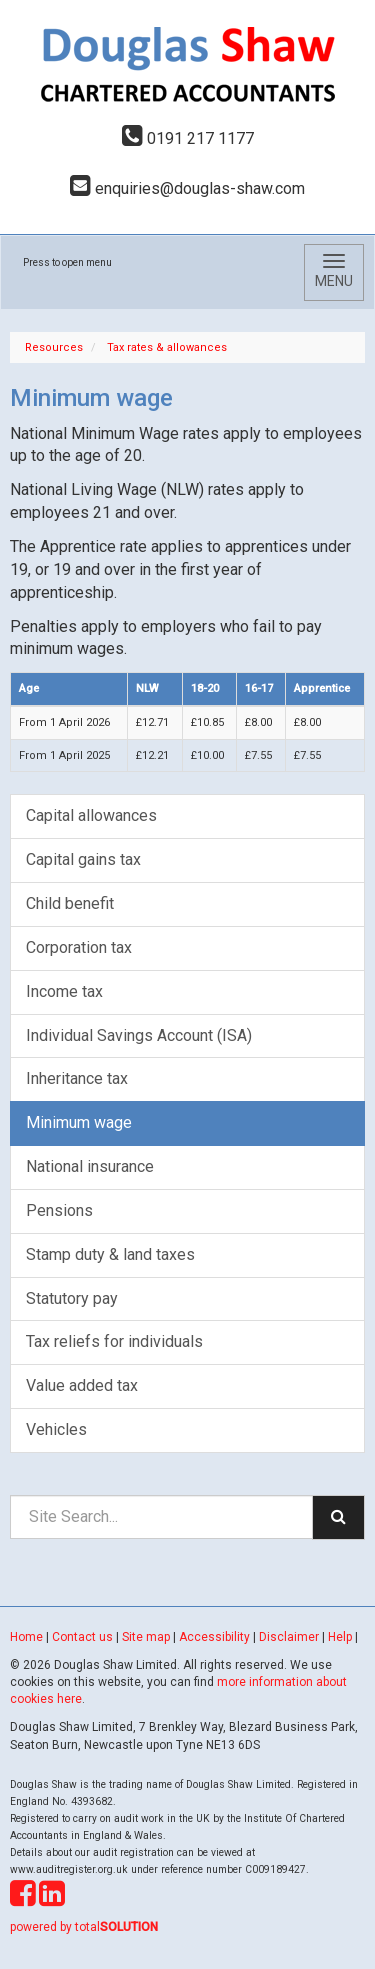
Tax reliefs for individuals (114, 1341)
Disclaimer (289, 1637)
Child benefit (70, 903)
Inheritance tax (77, 1078)
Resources (54, 347)
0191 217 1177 (188, 138)
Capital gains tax (83, 859)
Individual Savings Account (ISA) (139, 1035)
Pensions (59, 1210)
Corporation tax (79, 947)
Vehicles (56, 1429)
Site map (146, 1637)
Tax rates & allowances (167, 347)
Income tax (64, 991)
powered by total (84, 1927)
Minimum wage (79, 1122)
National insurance (90, 1166)
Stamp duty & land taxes (110, 1254)
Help (340, 1637)
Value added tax (82, 1385)
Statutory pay (72, 1298)
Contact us (82, 1637)
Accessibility (214, 1637)
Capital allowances (91, 815)
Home (26, 1637)
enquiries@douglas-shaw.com (187, 188)
